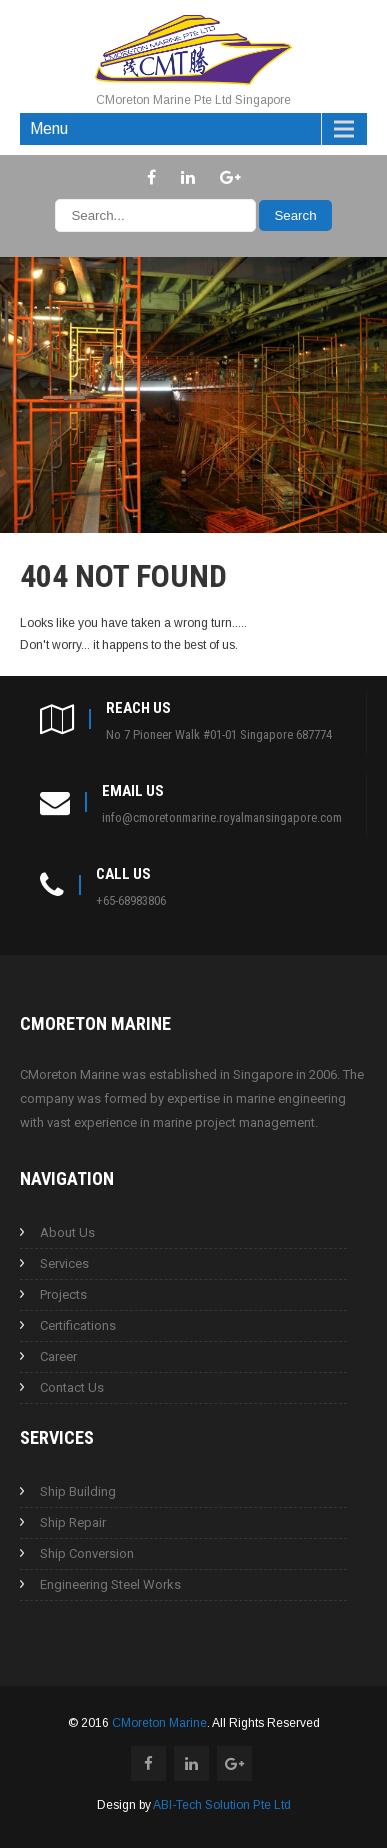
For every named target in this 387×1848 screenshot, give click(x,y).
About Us (67, 1232)
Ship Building (78, 1491)
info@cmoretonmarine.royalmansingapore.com (222, 817)
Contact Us (72, 1387)
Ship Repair (73, 1522)
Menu (49, 128)
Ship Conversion (87, 1553)
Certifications (78, 1325)
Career (58, 1356)
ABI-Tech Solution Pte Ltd (222, 1805)
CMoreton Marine (159, 1723)
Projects (63, 1294)
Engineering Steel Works (110, 1584)
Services (64, 1263)
